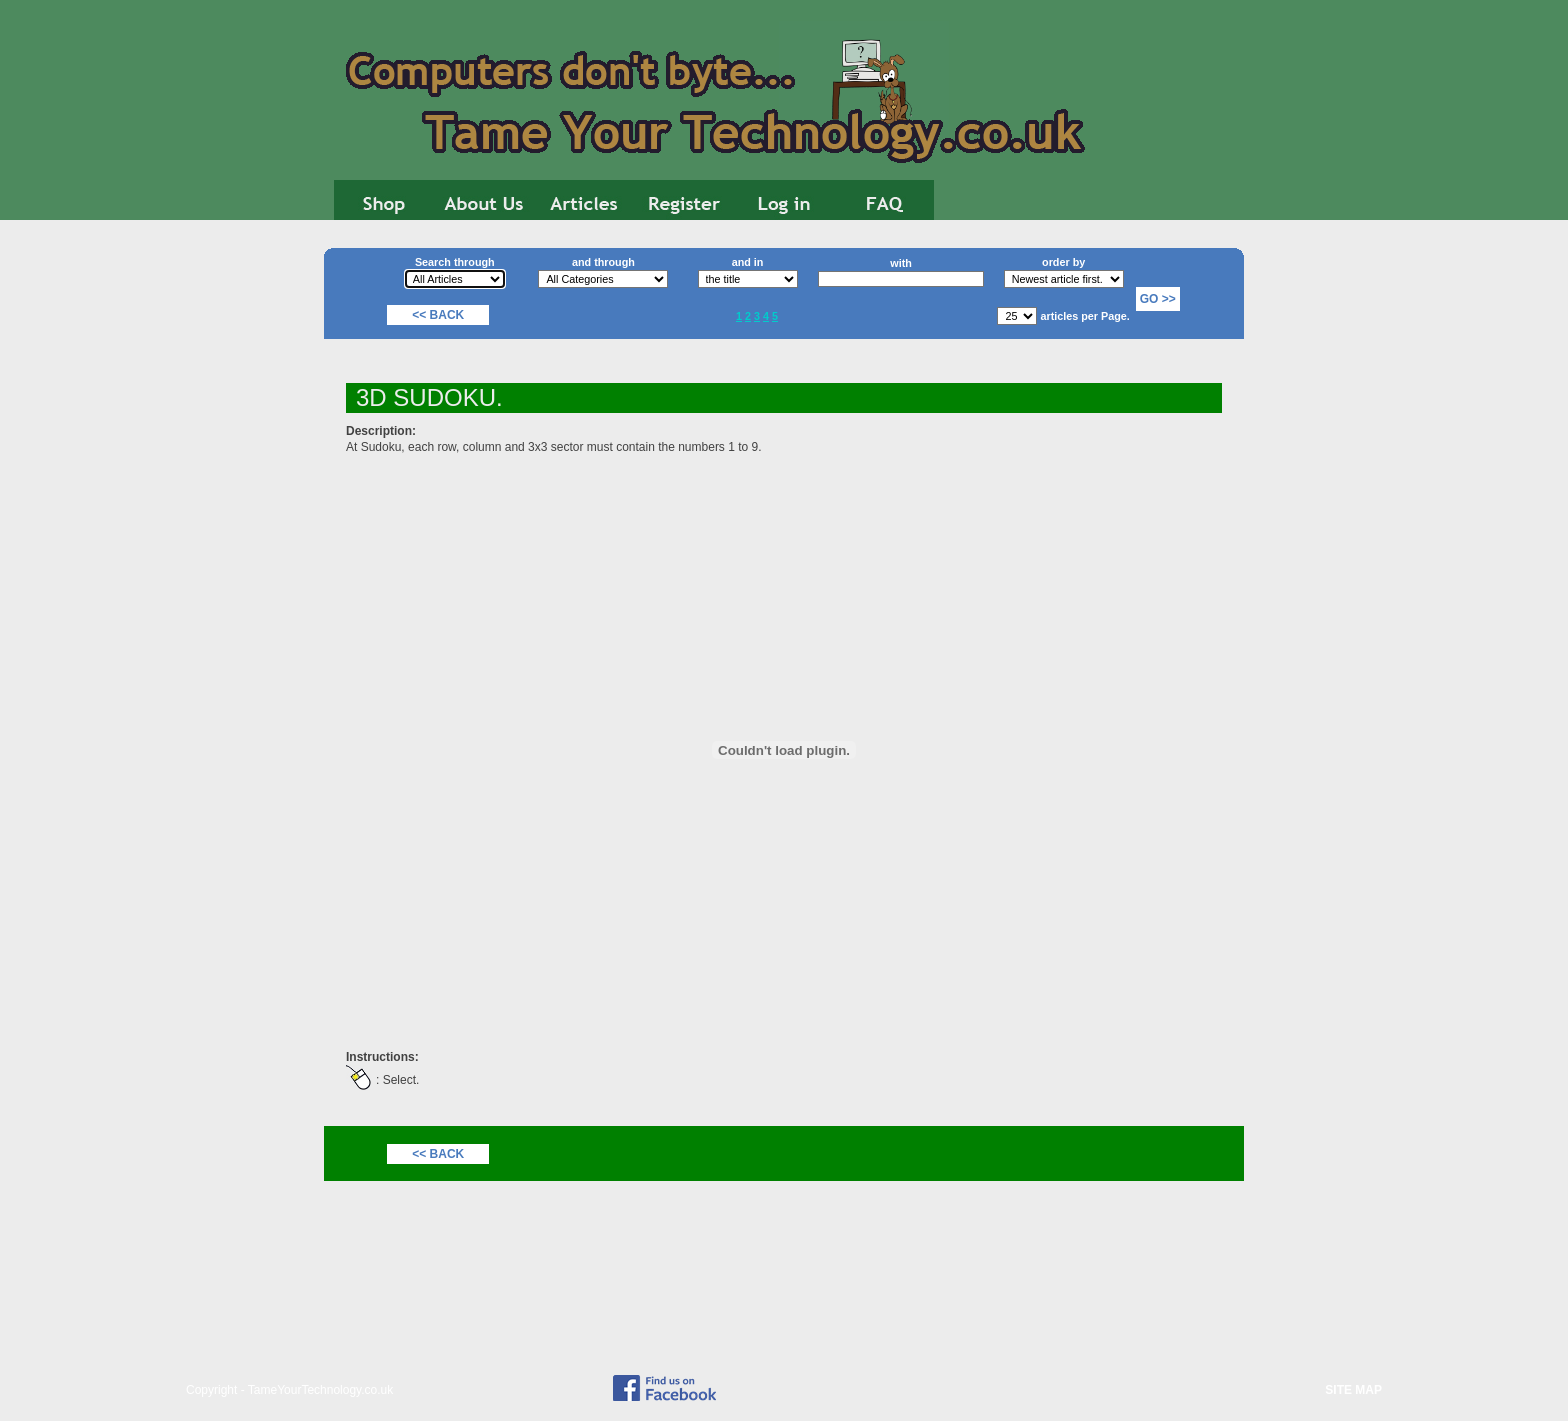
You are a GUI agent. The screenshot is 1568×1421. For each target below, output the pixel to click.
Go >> (1158, 299)
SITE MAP (1353, 1390)
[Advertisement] (1344, 550)
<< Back (438, 315)
